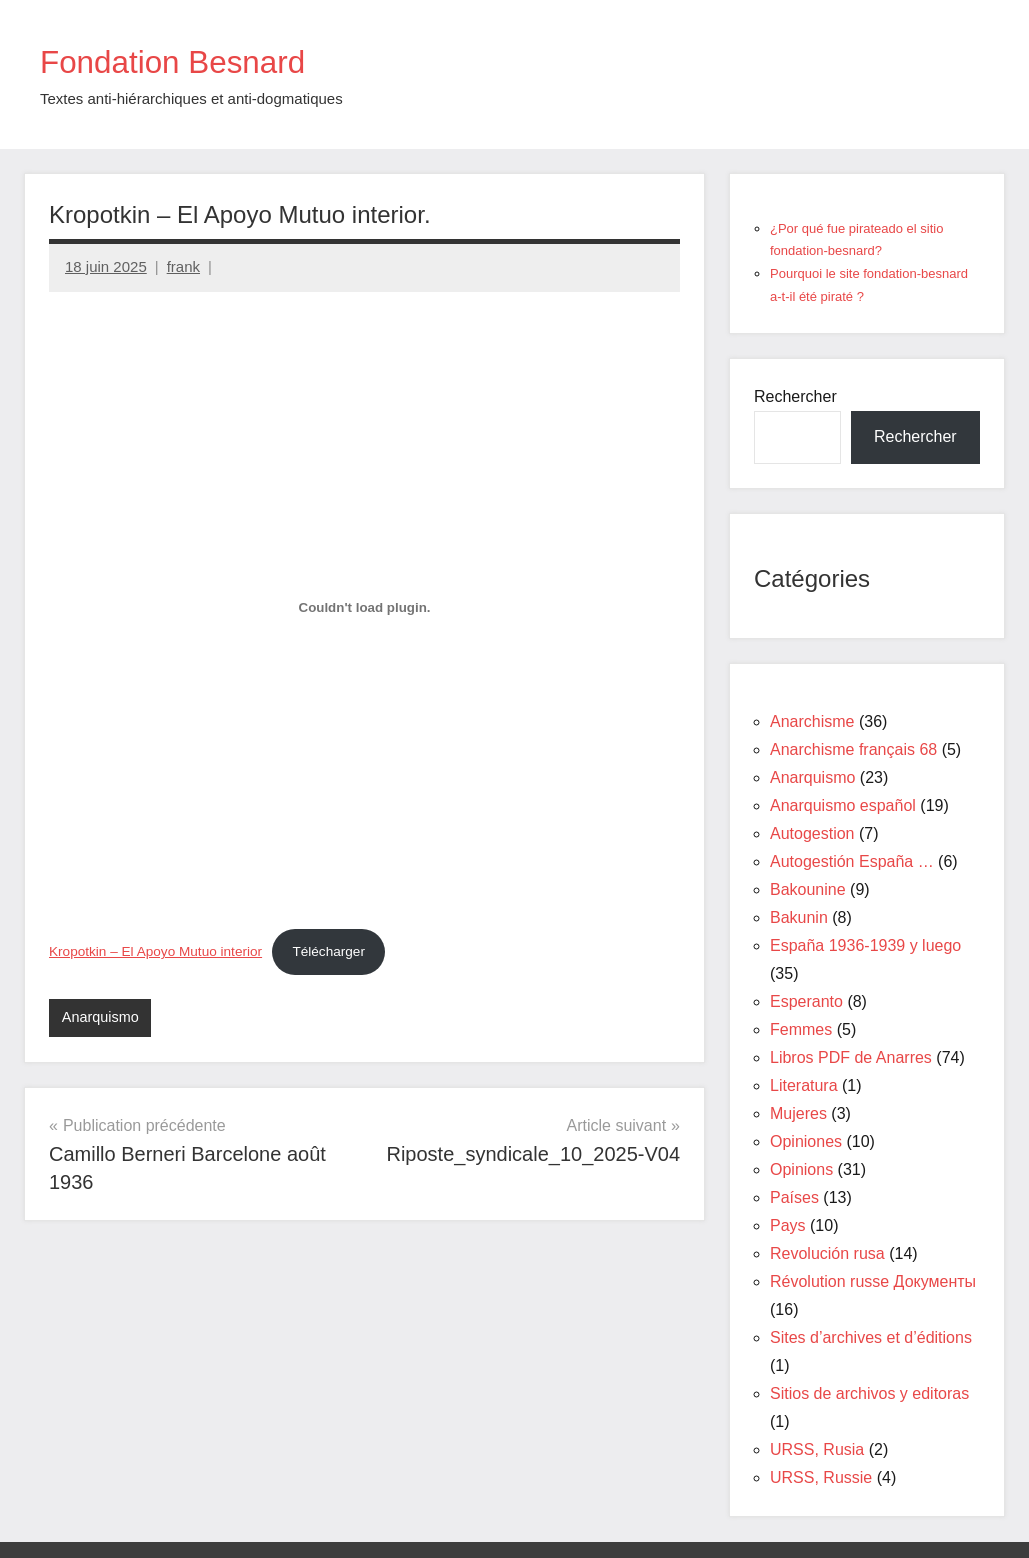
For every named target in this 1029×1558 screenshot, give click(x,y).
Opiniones (806, 1141)
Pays (788, 1225)
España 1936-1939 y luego (865, 945)
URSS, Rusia (817, 1449)
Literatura (804, 1085)
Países (794, 1197)
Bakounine (808, 889)
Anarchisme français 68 (853, 749)
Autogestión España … (852, 861)
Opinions (801, 1169)
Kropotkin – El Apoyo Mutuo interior (155, 951)
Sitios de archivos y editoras (869, 1393)
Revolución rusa (827, 1253)
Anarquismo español (843, 805)
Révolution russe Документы (873, 1281)
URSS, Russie (821, 1477)
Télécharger (328, 951)
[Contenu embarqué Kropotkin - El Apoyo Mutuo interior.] (364, 608)
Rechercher (795, 396)
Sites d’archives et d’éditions (871, 1337)
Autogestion (812, 833)
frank (183, 266)
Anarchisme (812, 721)
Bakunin (799, 917)
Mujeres (798, 1113)
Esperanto (806, 1001)
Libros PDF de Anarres (851, 1057)
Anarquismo (102, 1017)
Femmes (801, 1029)
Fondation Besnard (192, 60)
